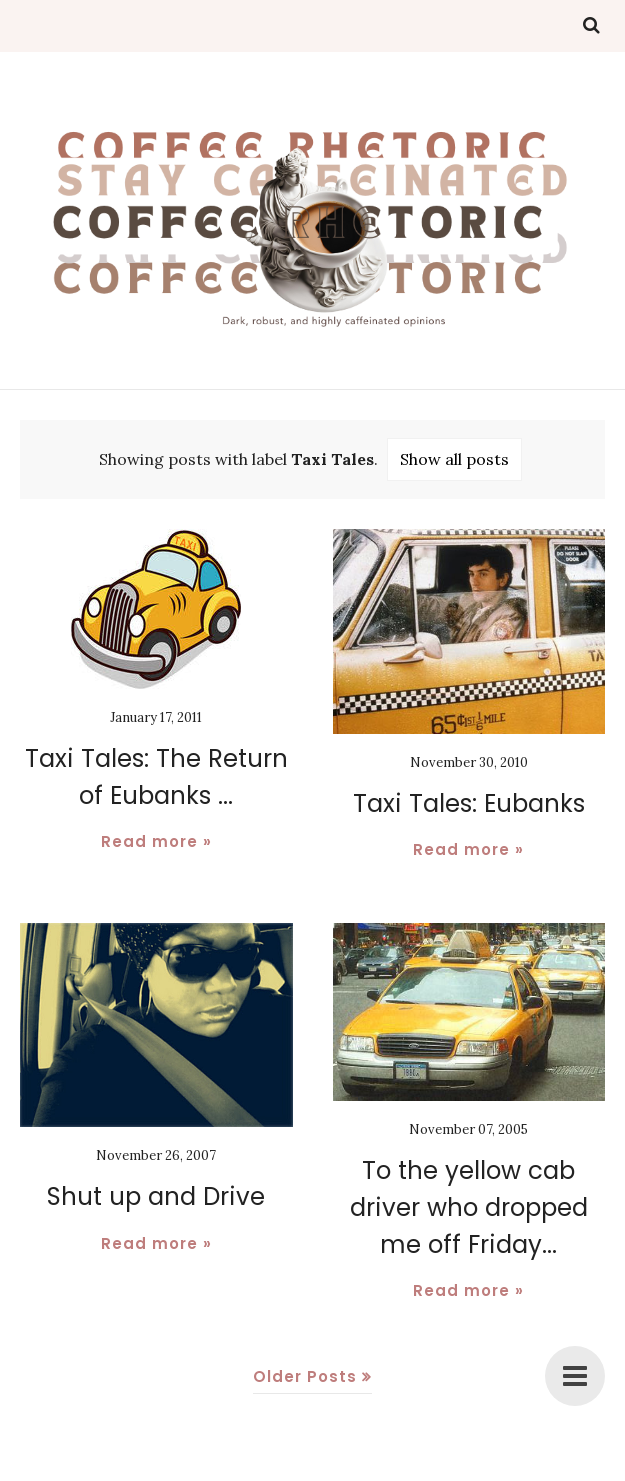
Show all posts (454, 459)
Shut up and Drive (156, 1196)
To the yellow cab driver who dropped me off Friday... (468, 1206)
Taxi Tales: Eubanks (469, 803)
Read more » (156, 840)
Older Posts (305, 1373)
